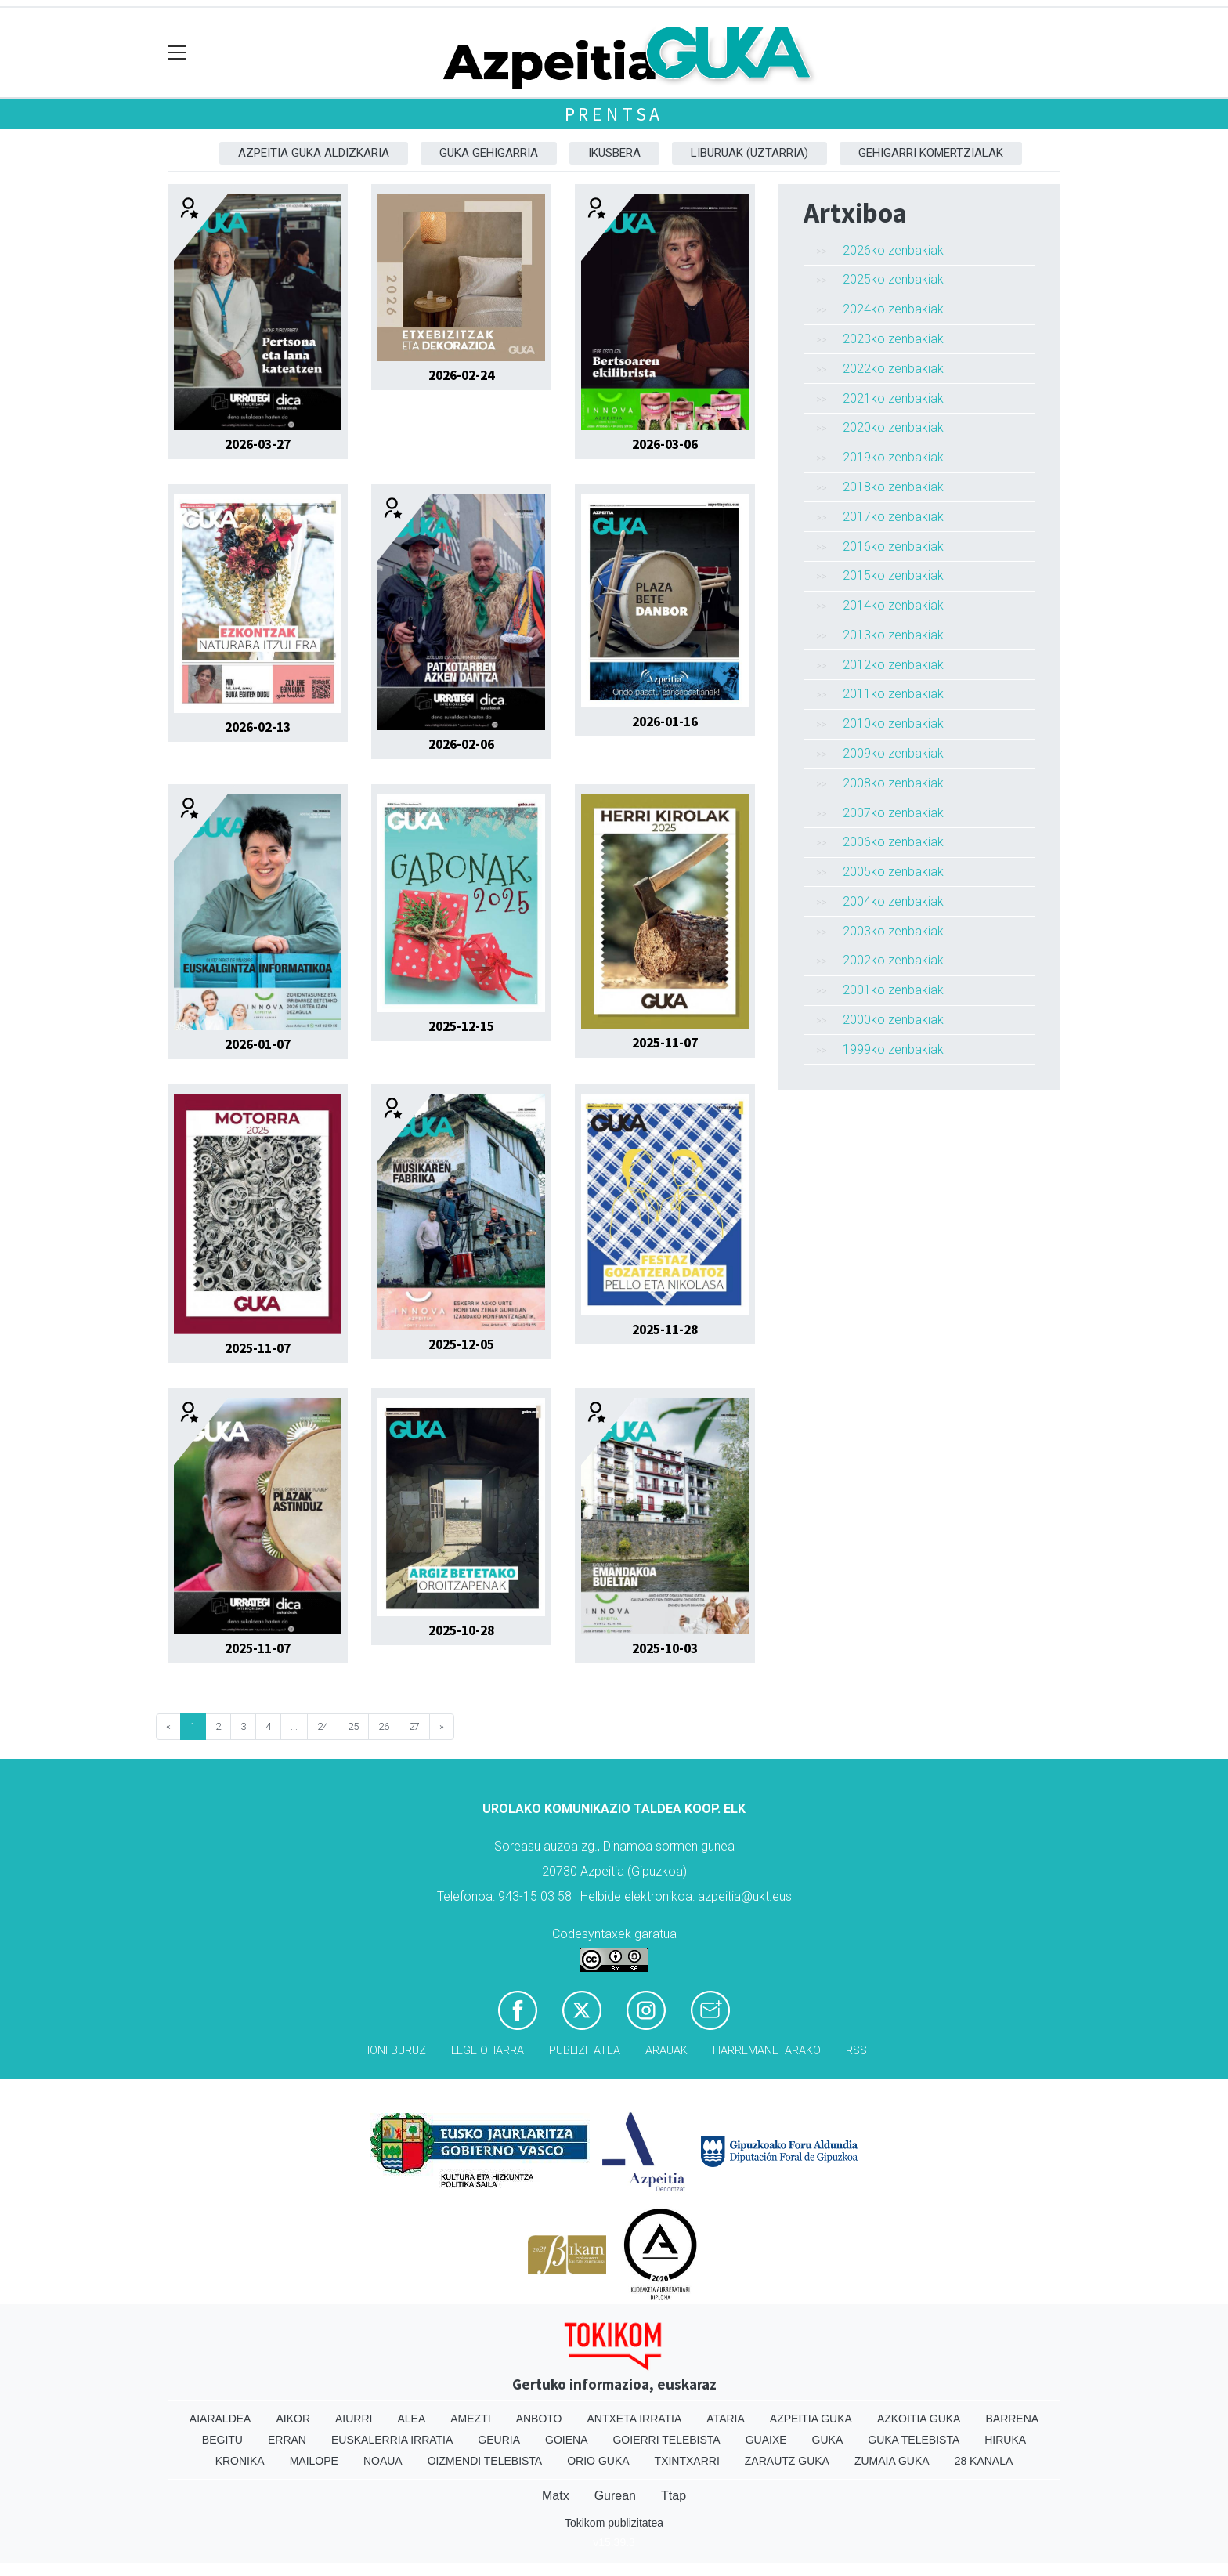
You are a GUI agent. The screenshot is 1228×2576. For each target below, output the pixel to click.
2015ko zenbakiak (893, 575)
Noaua (383, 2461)
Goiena (566, 2439)
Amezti (470, 2418)
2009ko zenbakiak (893, 753)
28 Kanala (984, 2461)
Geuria (499, 2439)
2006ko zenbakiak (893, 841)
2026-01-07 (258, 1044)
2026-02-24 (461, 375)
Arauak (666, 2050)
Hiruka (1005, 2439)
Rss (856, 2050)
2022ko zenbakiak (893, 368)
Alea (411, 2418)
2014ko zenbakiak (893, 605)
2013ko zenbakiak (893, 635)
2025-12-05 (461, 1344)
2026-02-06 (461, 744)
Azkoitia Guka (919, 2418)
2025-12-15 (461, 1026)
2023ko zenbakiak (893, 338)
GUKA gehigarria (488, 153)
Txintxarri (687, 2461)
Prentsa (614, 114)
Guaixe (766, 2439)
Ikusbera (614, 153)
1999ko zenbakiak (893, 1049)
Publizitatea (584, 2050)
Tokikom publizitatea (614, 2522)
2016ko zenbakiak (893, 546)
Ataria (725, 2418)
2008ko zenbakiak (893, 783)
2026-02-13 (258, 727)
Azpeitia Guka (811, 2418)
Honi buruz (394, 2050)
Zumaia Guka (892, 2461)
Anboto (539, 2418)
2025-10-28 (461, 1630)
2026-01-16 (665, 721)
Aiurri (353, 2418)
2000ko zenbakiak (893, 1019)
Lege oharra (487, 2050)
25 (353, 1726)
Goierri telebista (666, 2439)
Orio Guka (598, 2461)
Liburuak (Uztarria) (749, 153)
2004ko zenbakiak (893, 901)
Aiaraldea (220, 2418)
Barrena (1011, 2418)
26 (383, 1726)
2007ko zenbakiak (893, 812)
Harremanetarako (767, 2050)
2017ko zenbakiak (893, 516)
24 (322, 1726)
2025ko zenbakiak (893, 279)
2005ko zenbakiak (893, 871)
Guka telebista (913, 2439)
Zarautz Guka (787, 2461)
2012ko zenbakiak (893, 664)
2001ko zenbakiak (893, 989)
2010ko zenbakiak (893, 723)
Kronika (240, 2461)
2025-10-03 (665, 1648)
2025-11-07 (665, 1042)
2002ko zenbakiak (893, 960)
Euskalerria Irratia (392, 2439)
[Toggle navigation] (177, 53)
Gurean (615, 2495)
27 (414, 1726)
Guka (827, 2439)
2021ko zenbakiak (893, 398)
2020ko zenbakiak (893, 427)
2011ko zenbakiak (893, 693)
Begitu (222, 2439)
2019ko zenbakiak (893, 457)
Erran (287, 2439)
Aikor (293, 2418)
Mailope (314, 2461)
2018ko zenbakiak (893, 486)
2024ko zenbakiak (893, 309)
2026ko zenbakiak (893, 250)
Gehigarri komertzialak (930, 153)
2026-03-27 (258, 444)
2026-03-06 (665, 444)
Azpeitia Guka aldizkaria (313, 153)
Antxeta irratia (634, 2418)
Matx (555, 2495)
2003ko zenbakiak (893, 931)
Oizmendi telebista (485, 2461)
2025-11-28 (665, 1329)
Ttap (673, 2495)
